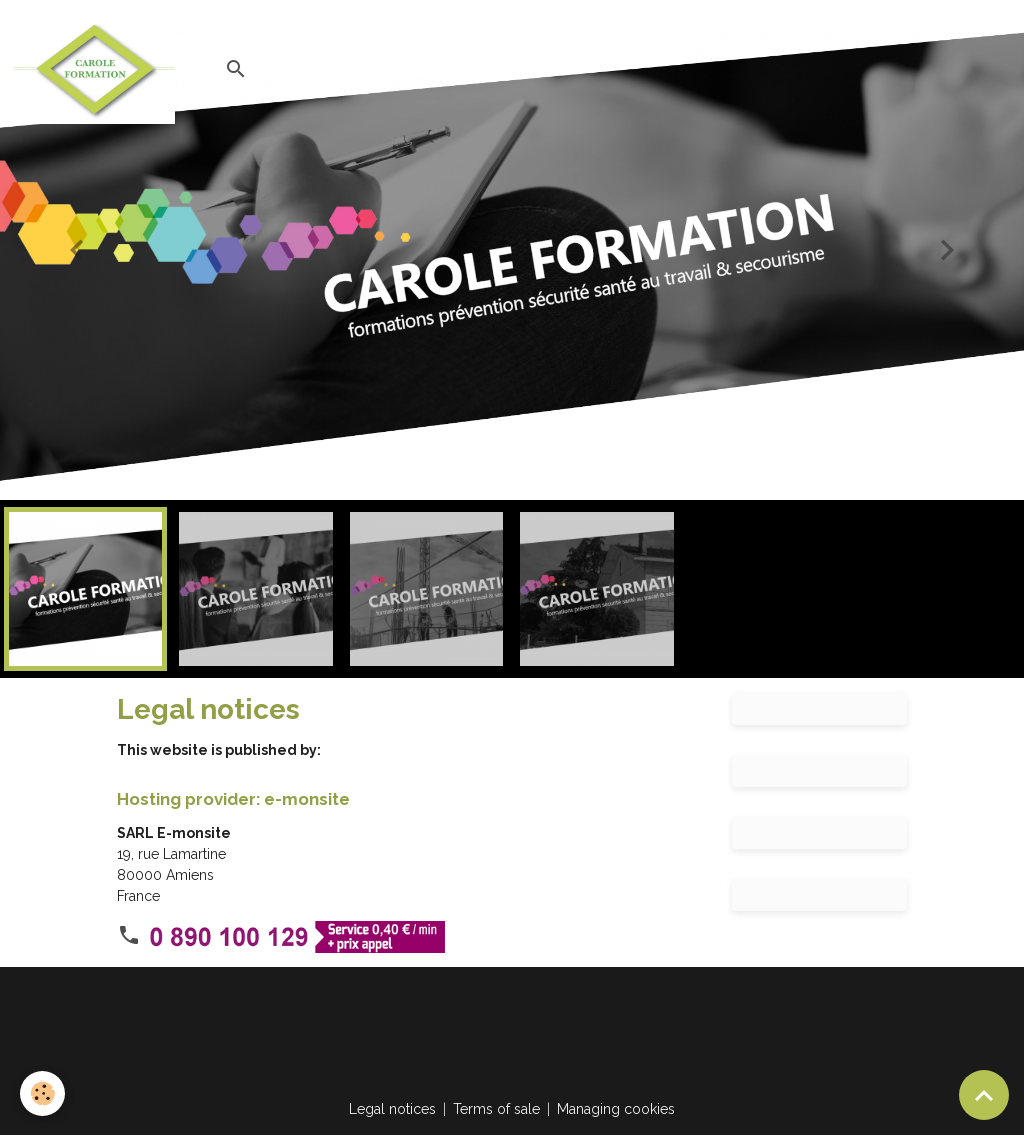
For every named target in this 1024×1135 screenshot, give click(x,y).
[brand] (98, 69)
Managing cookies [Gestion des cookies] (616, 1109)
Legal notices (392, 1109)
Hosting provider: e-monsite (233, 799)
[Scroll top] (984, 1095)
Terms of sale (496, 1109)
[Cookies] (42, 1093)
